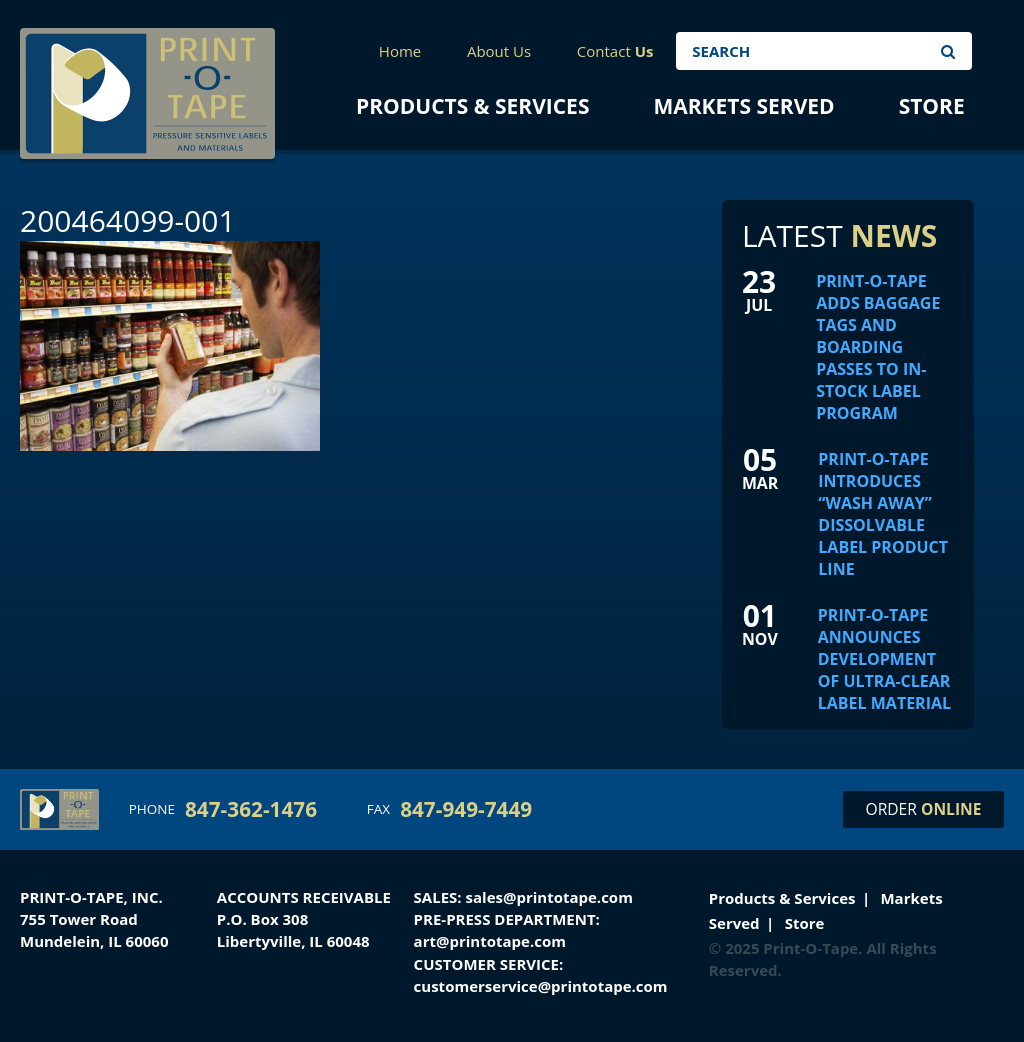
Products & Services (472, 106)
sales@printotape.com (549, 897)
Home (400, 51)
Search (948, 51)
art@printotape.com (490, 941)
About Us (499, 51)
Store (932, 106)
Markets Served (743, 106)
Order (924, 809)
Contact (615, 51)
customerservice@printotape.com (541, 986)
